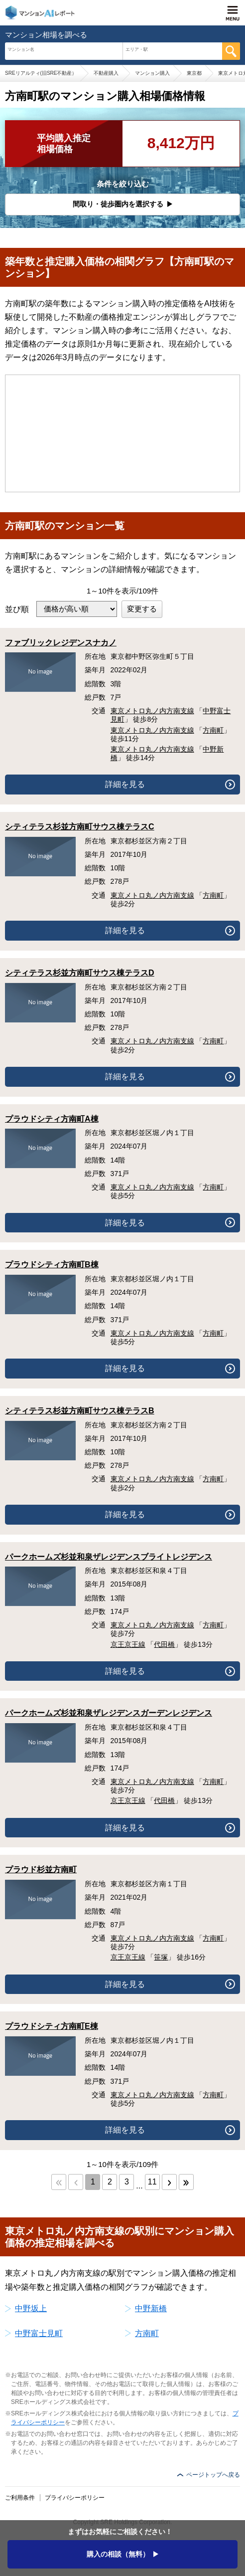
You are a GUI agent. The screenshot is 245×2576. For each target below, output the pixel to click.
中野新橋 (151, 2308)
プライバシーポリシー (75, 2497)
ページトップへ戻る (213, 2474)
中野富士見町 (39, 2333)
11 (152, 2182)
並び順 (17, 609)
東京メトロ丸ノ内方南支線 (152, 711)
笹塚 (161, 1957)
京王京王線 (128, 1644)
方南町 (213, 730)
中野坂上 (31, 2308)
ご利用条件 (20, 2497)
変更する (142, 608)
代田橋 (164, 1644)
